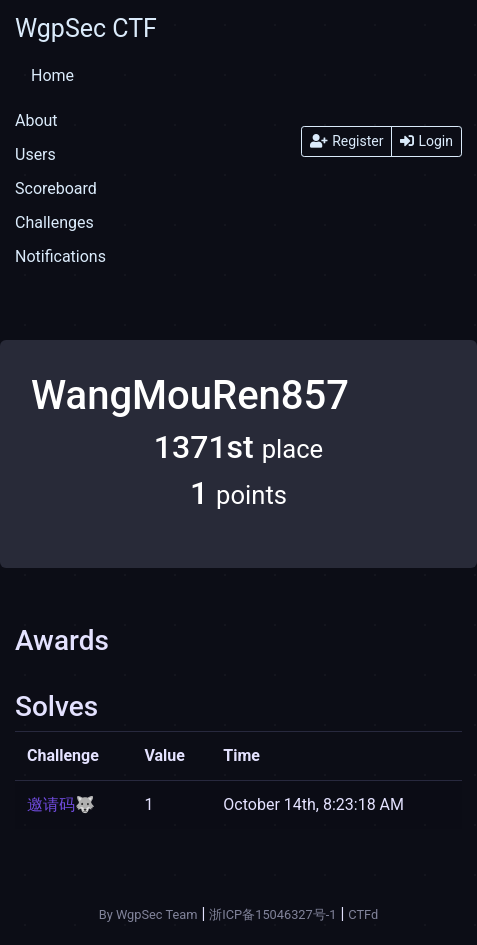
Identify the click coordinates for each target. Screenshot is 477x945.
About (36, 120)
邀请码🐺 (61, 804)
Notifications (60, 256)
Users (35, 154)
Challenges (54, 222)
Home (52, 75)
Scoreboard (56, 188)
